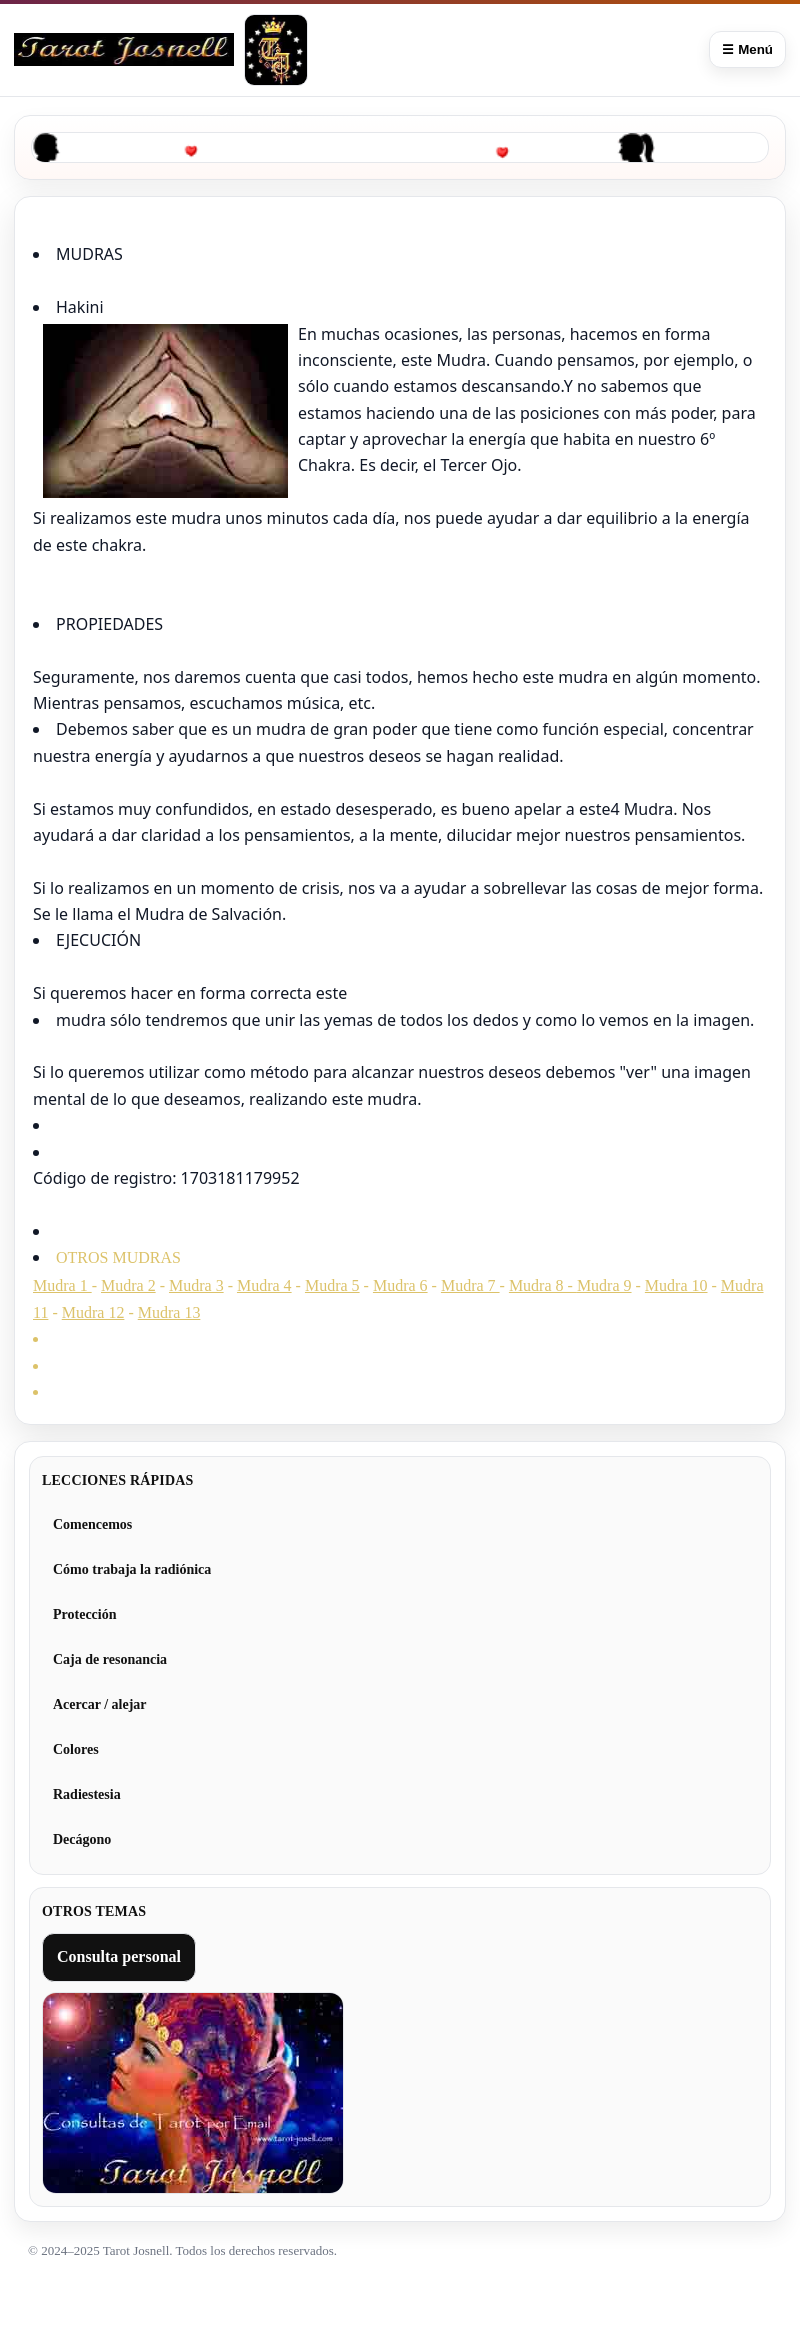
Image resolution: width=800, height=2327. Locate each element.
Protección (85, 1614)
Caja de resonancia (110, 1659)
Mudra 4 (264, 1285)
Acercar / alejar (100, 1704)
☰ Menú (747, 49)
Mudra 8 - (543, 1285)
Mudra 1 (62, 1285)
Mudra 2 (128, 1285)
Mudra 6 (400, 1285)
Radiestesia (87, 1794)
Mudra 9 (604, 1285)
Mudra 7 (470, 1285)
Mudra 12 (93, 1312)
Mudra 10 (676, 1285)
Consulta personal (119, 1956)
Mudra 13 (169, 1312)
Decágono (82, 1839)
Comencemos (92, 1524)
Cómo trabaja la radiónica (132, 1569)
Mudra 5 (332, 1285)
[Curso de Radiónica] (124, 49)
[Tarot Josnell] (276, 50)
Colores (76, 1749)
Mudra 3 (196, 1285)
